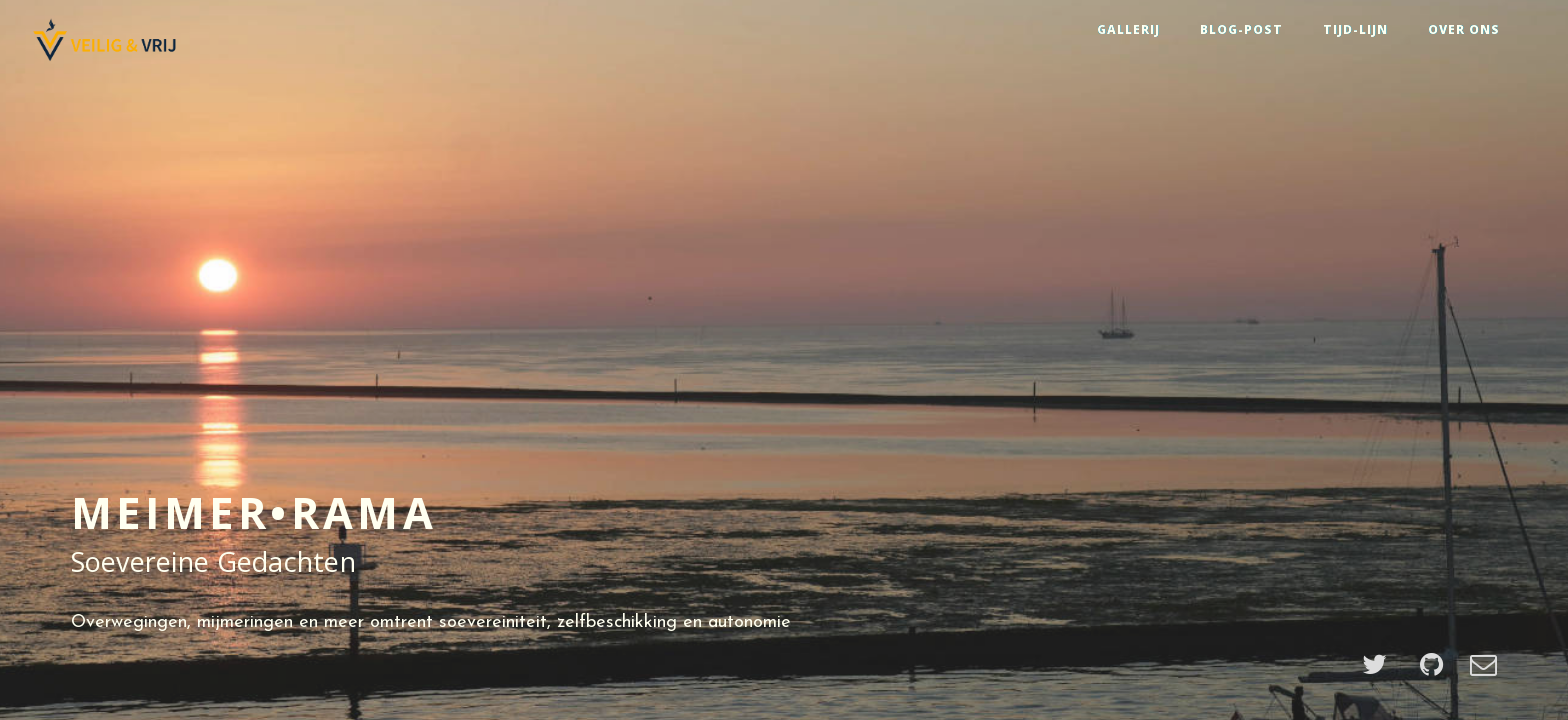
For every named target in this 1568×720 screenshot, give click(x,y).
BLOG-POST (1241, 29)
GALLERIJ (1128, 29)
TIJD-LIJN (1355, 29)
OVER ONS (1464, 29)
